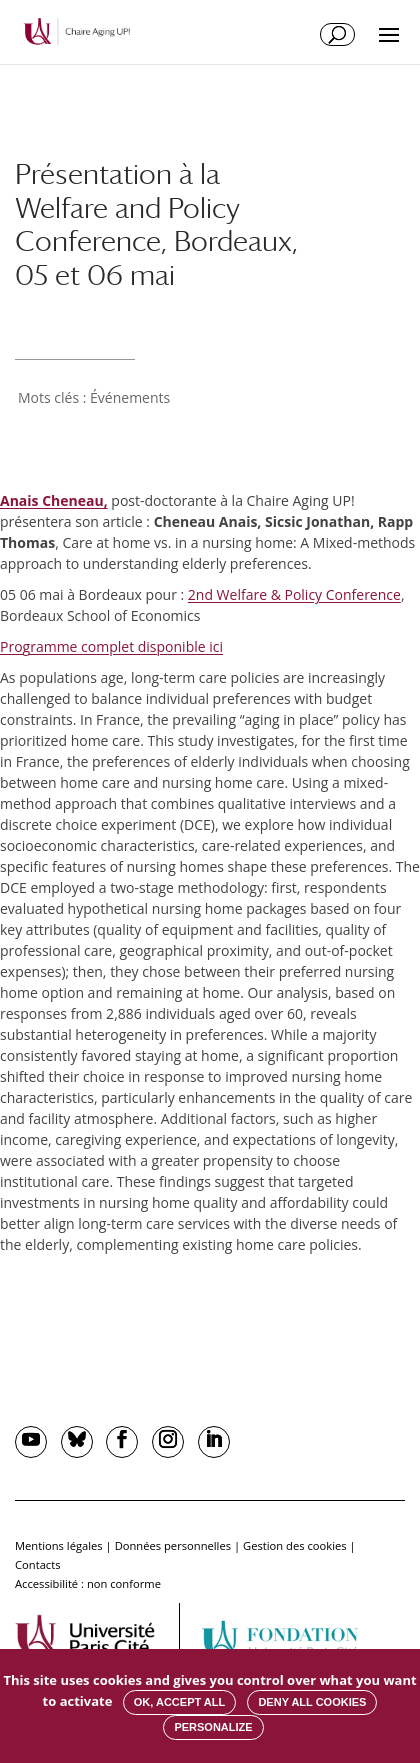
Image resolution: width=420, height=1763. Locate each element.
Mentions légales (59, 1545)
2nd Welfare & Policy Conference (294, 594)
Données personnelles (173, 1545)
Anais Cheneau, (54, 500)
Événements (130, 397)
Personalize (213, 1727)
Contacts (38, 1564)
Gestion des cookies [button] (295, 1545)
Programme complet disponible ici (111, 646)
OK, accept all (179, 1702)
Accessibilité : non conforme (88, 1583)
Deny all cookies (312, 1702)
